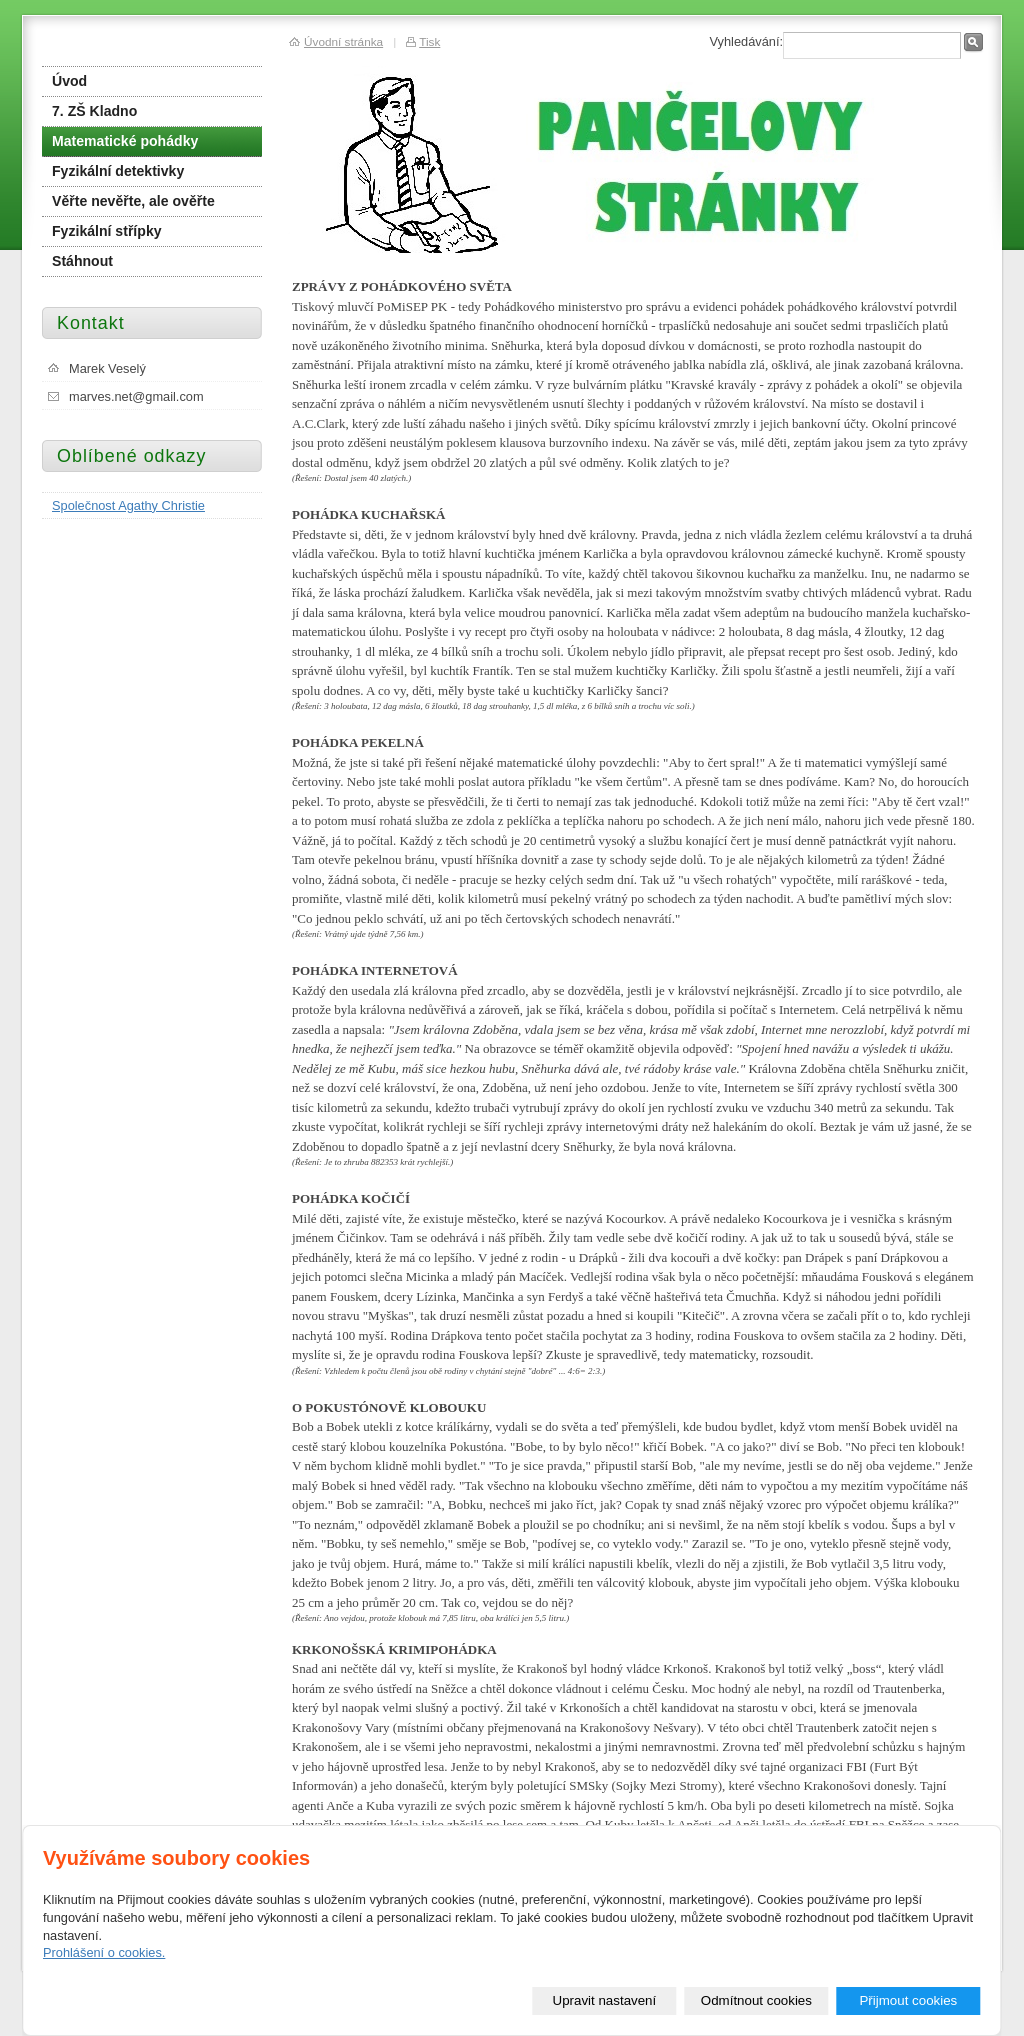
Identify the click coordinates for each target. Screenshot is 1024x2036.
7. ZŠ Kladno (94, 111)
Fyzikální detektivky (118, 171)
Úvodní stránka (343, 41)
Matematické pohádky (125, 141)
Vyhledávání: (746, 41)
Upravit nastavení (605, 2000)
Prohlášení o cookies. (104, 1953)
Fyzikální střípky (107, 231)
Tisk (429, 41)
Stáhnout (82, 261)
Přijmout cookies (908, 2000)
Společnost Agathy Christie (128, 505)
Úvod (69, 81)
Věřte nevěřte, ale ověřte (133, 201)
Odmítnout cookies (756, 2000)
